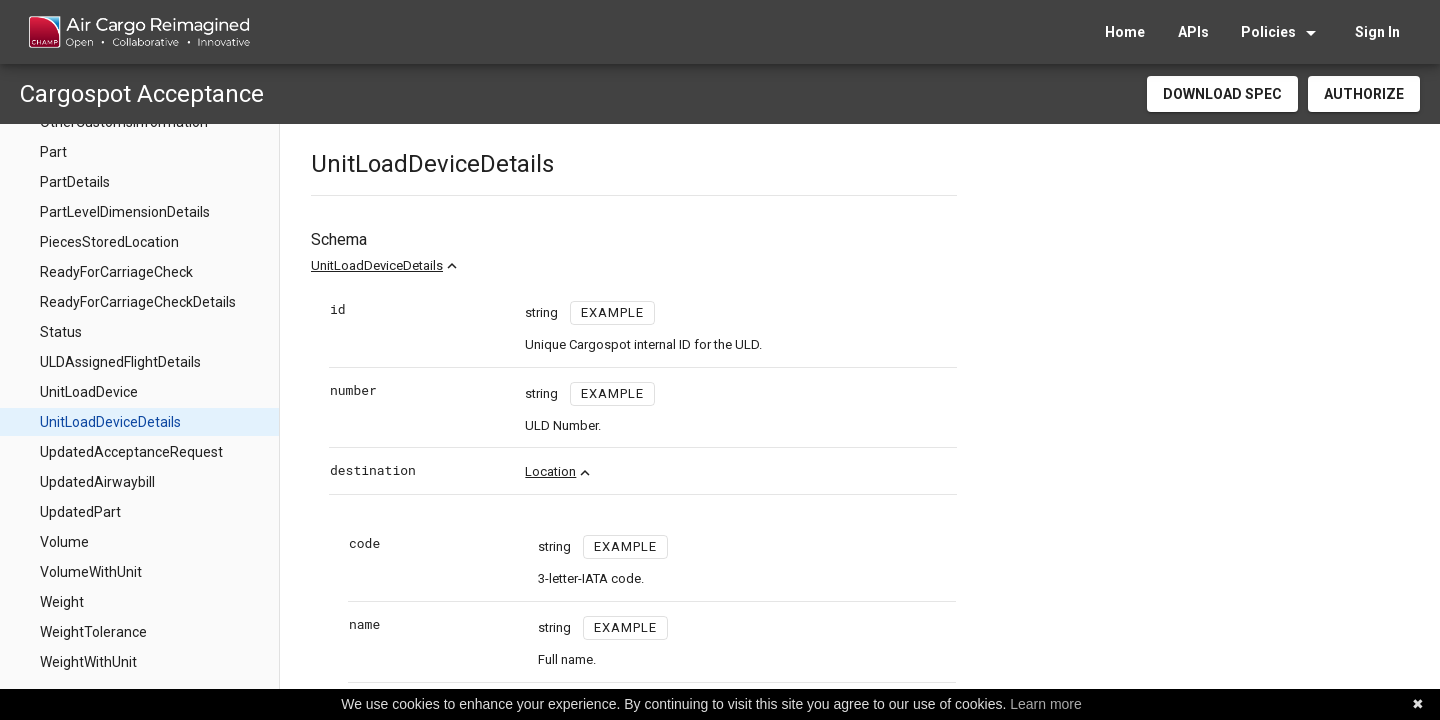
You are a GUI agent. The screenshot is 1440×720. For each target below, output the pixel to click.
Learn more (1046, 704)
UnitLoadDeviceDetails (377, 265)
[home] (138, 32)
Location (550, 471)
